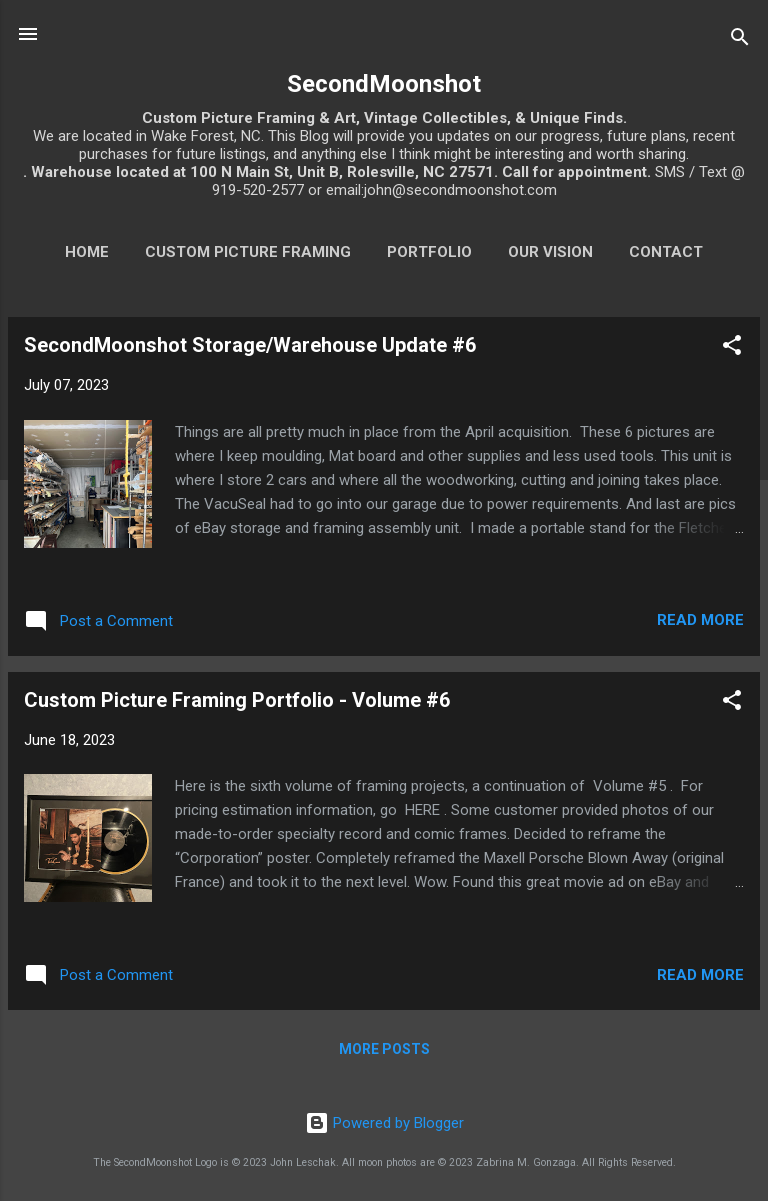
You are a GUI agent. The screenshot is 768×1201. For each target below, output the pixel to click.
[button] (732, 348)
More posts (384, 1049)
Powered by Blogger (384, 1123)
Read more (700, 620)
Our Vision (550, 252)
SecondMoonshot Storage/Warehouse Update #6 (250, 345)
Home (87, 252)
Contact (666, 252)
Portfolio (429, 252)
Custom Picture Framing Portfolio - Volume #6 (237, 700)
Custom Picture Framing (248, 252)
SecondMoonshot (384, 84)
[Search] (740, 40)
